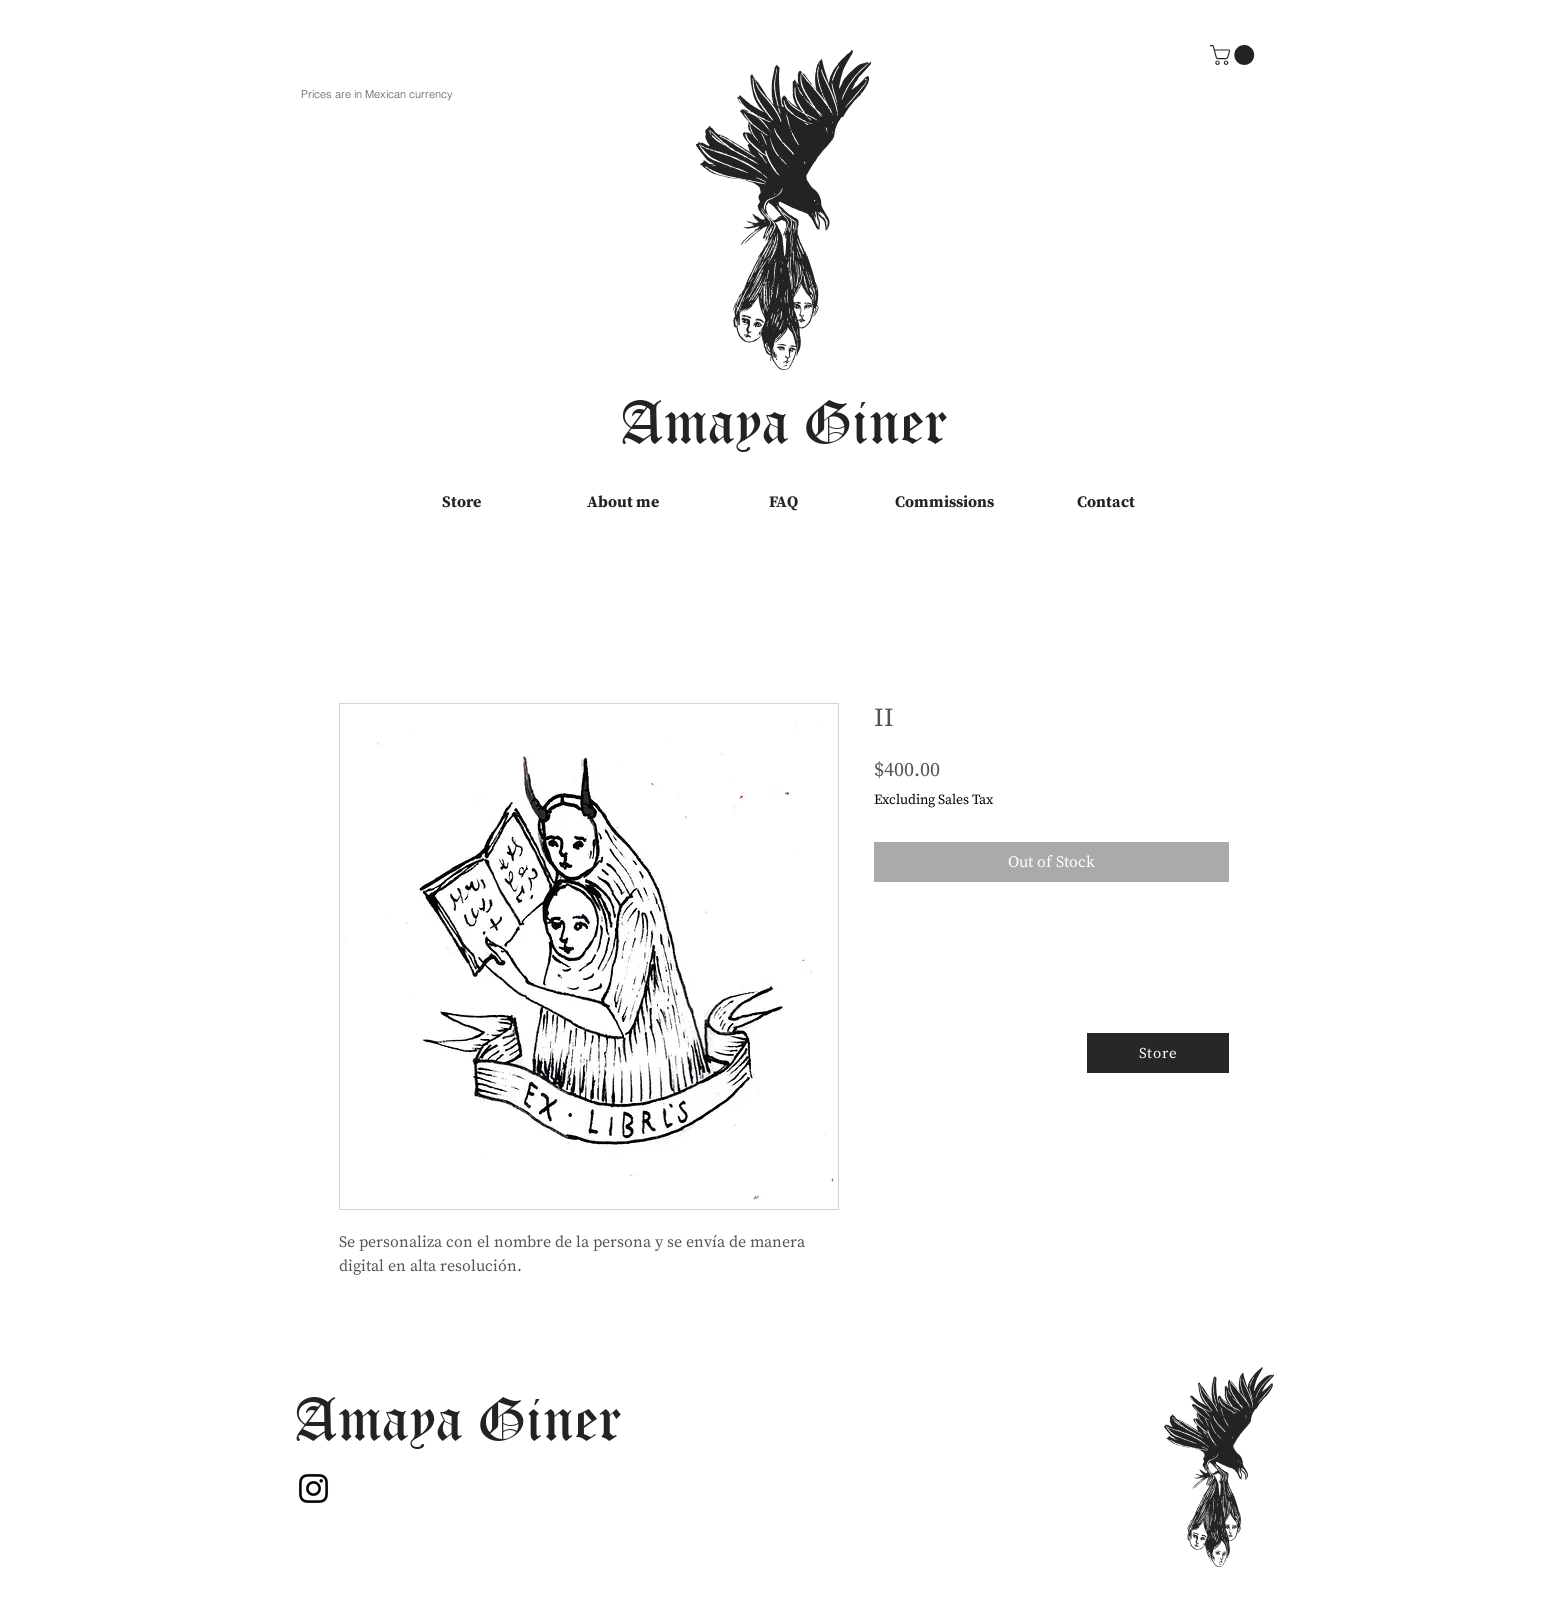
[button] (1234, 55)
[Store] (1158, 1053)
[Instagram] (313, 1488)
